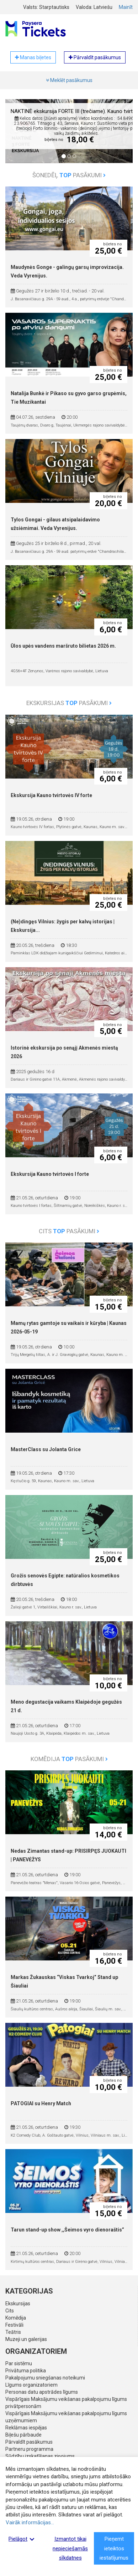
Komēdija (15, 2318)
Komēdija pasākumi (69, 1759)
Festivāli (14, 2325)
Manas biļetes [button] (33, 57)
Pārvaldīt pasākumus (29, 2442)
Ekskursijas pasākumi (69, 703)
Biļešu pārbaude (23, 2435)
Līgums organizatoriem (31, 2385)
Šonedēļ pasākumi (69, 175)
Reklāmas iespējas (26, 2427)
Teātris (13, 2332)
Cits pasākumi (69, 1231)
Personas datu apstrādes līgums (41, 2392)
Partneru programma (29, 2449)
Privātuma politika (25, 2370)
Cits (9, 2311)
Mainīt (126, 7)
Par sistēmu (18, 2363)
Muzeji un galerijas (26, 2339)
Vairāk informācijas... (30, 2522)
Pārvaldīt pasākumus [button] (95, 57)
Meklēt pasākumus (69, 80)
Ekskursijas (17, 2303)
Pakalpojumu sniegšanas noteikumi (45, 2378)
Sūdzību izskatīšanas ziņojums (40, 2456)
